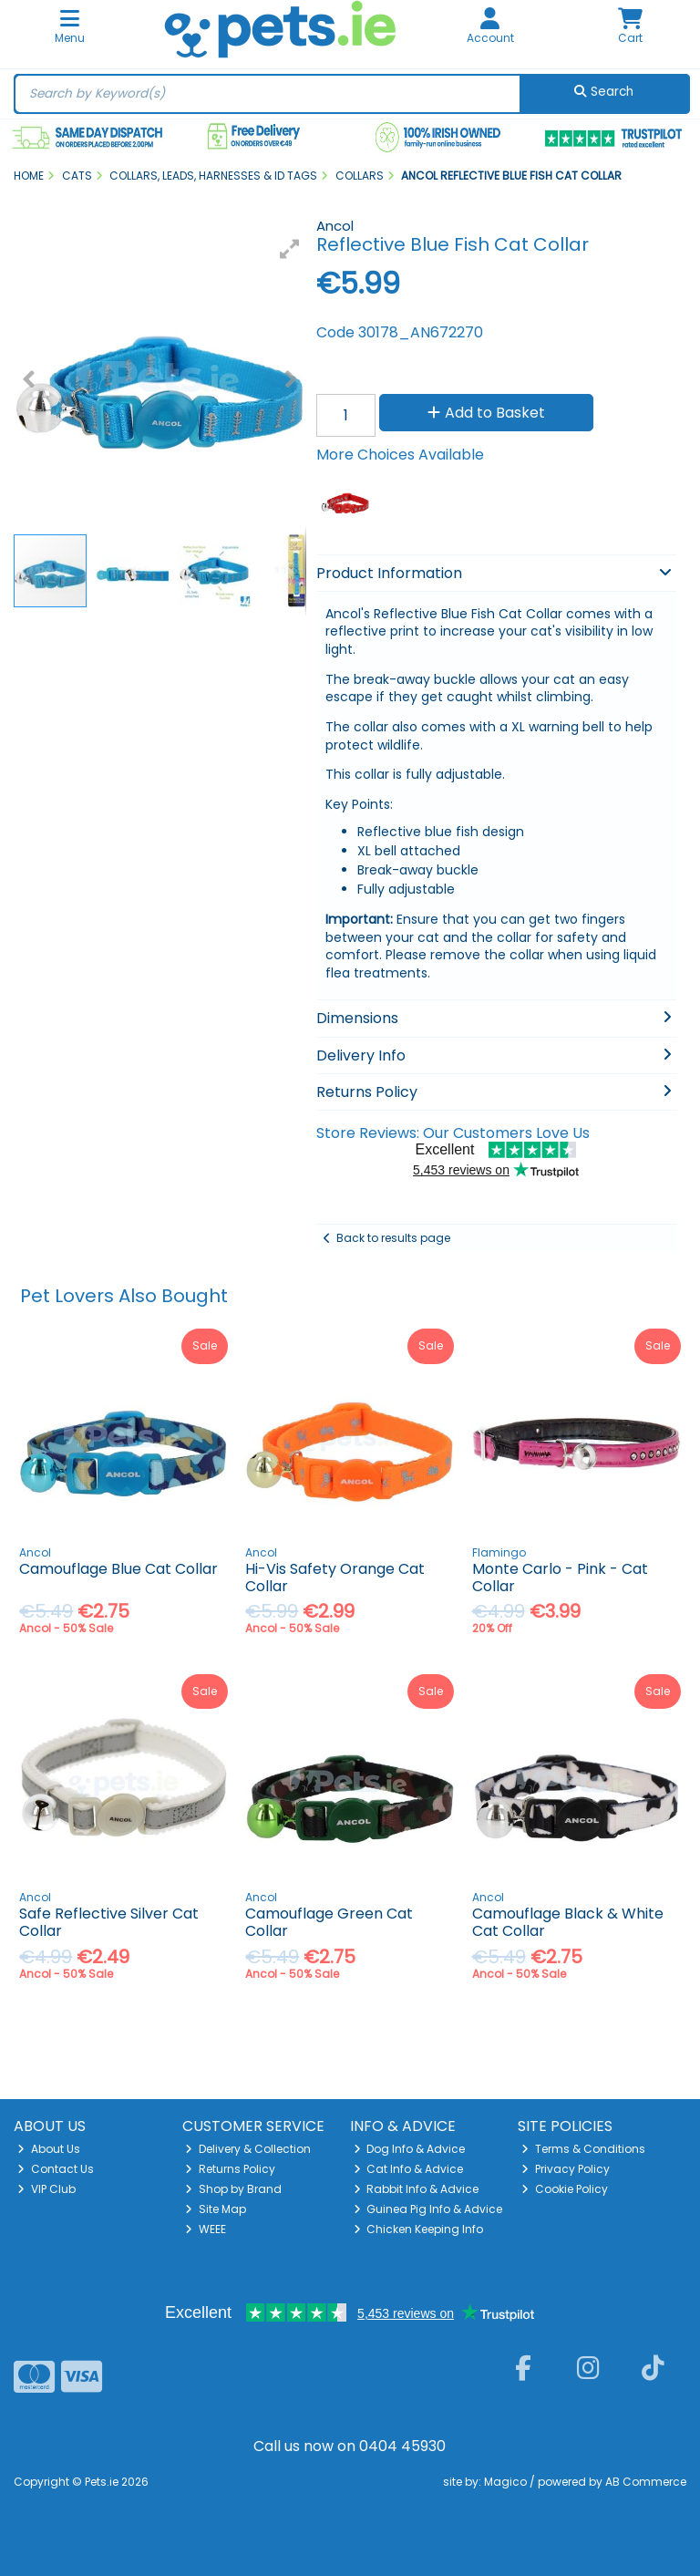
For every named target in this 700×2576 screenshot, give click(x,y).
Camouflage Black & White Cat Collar (568, 1922)
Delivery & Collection (248, 2149)
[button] (289, 249)
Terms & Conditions (583, 2149)
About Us (48, 2149)
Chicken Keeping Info (419, 2229)
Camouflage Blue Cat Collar (118, 1568)
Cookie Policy (564, 2189)
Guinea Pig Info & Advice (428, 2209)
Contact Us (55, 2169)
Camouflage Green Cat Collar (329, 1922)
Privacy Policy (565, 2169)
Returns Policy (230, 2169)
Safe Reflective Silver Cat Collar (109, 1922)
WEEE (205, 2229)
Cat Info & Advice (409, 2169)
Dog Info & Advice (410, 2149)
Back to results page (393, 1238)
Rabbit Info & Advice (416, 2189)
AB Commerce (645, 2481)
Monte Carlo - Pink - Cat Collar (560, 1577)
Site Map (215, 2209)
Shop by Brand (233, 2189)
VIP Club (46, 2189)
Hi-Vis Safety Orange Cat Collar (335, 1577)
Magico (505, 2481)
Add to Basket (486, 412)
